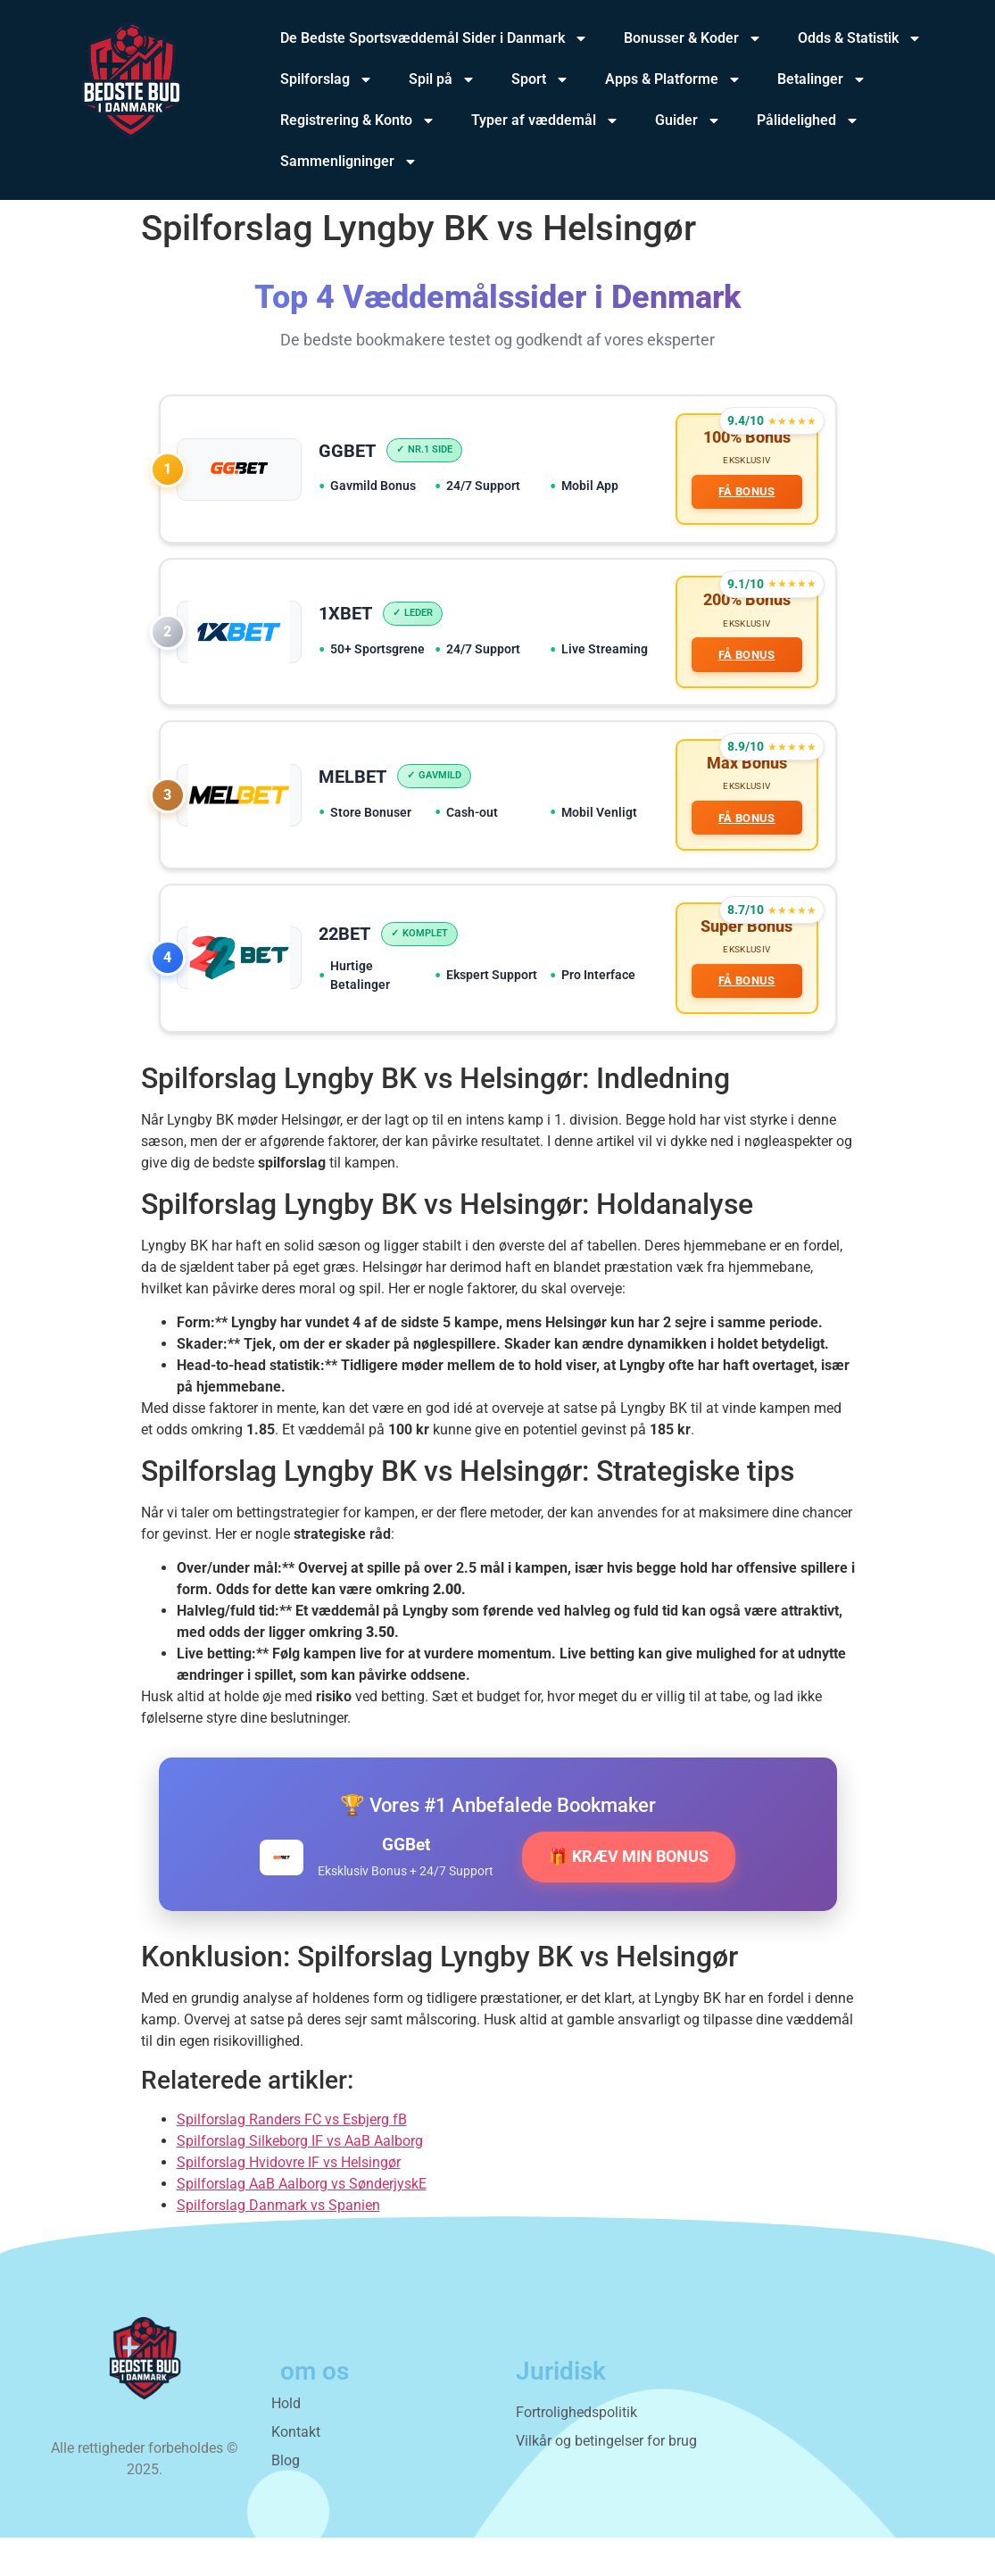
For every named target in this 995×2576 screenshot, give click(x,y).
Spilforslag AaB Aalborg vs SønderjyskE (302, 2222)
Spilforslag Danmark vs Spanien (278, 2243)
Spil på (442, 79)
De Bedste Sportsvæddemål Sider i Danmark (434, 38)
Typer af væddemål (545, 120)
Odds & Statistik (860, 38)
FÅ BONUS (742, 496)
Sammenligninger (349, 161)
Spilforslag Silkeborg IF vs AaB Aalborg (300, 2179)
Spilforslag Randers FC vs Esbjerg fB (292, 2157)
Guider (688, 120)
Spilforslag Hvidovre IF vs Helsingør (289, 2200)
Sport (540, 79)
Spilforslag (326, 79)
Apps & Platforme (673, 79)
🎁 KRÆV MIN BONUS (629, 1895)
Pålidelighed (808, 120)
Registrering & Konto (357, 120)
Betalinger (821, 79)
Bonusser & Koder (693, 38)
